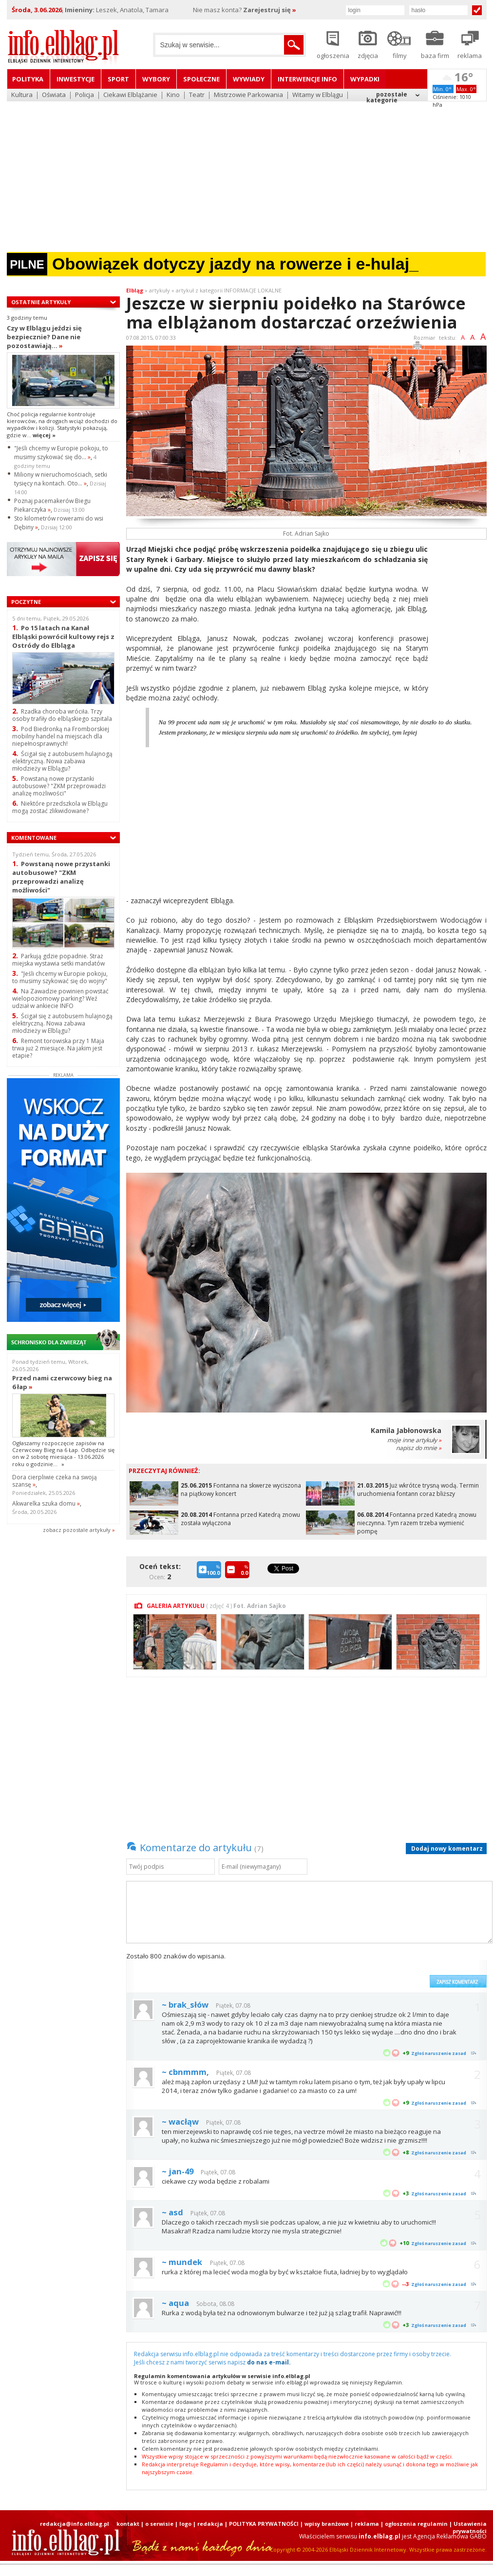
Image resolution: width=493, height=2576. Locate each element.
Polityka (27, 79)
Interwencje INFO (307, 79)
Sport (118, 79)
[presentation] (351, 1970)
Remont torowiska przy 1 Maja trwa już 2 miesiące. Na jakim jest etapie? (58, 1048)
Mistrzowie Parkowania (248, 95)
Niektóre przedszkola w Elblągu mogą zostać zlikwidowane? (60, 807)
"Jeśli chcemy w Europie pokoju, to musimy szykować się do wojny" (60, 977)
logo (185, 2523)
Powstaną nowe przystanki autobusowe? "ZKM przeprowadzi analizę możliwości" (59, 786)
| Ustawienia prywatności (468, 2527)
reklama (367, 2523)
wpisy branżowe (326, 2523)
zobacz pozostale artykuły (77, 1529)
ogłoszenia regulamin (416, 2523)
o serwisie (159, 2523)
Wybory (156, 79)
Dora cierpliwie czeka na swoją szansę (54, 1481)
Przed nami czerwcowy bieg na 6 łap (62, 1382)
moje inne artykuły (414, 1440)
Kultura (22, 95)
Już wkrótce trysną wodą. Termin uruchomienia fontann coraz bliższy (418, 1489)
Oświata (54, 95)
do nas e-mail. (269, 2362)
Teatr (197, 95)
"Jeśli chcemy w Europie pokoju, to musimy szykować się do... (61, 452)
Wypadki (364, 79)
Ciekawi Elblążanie (130, 95)
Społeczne (201, 79)
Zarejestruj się (269, 9)
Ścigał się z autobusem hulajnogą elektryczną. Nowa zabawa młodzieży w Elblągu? (62, 761)
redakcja (210, 2523)
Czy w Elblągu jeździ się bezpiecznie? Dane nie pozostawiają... (44, 337)
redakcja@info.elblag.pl (74, 2523)
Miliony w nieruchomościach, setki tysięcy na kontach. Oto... (60, 478)
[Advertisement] (247, 173)
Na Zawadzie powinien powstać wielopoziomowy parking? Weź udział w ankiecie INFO (60, 998)
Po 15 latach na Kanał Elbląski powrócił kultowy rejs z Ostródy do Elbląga (63, 636)
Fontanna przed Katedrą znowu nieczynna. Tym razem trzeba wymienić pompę (416, 1523)
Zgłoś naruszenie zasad (438, 2053)
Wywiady (249, 79)
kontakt (127, 2523)
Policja (84, 95)
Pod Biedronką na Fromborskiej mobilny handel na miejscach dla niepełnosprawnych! (60, 736)
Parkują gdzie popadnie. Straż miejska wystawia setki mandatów (58, 960)
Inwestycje (76, 79)
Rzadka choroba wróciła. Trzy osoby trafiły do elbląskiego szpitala (62, 715)
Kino (173, 95)
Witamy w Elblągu (317, 95)
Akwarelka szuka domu (46, 1503)
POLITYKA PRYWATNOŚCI (264, 2523)
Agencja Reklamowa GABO (450, 2536)
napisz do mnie (418, 1448)
